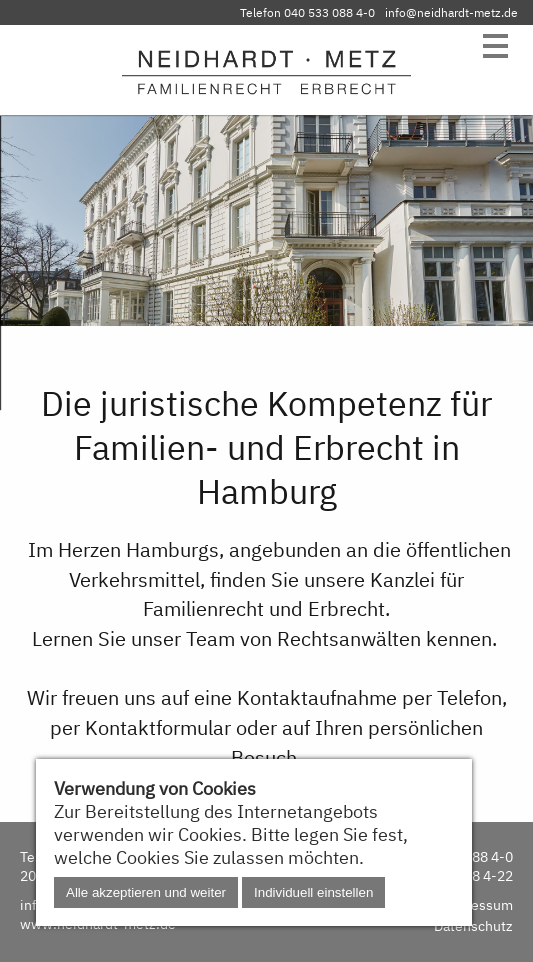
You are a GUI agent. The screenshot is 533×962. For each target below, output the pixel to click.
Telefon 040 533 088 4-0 (307, 12)
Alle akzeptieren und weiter (146, 892)
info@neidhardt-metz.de (451, 12)
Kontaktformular (158, 727)
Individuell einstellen (313, 892)
